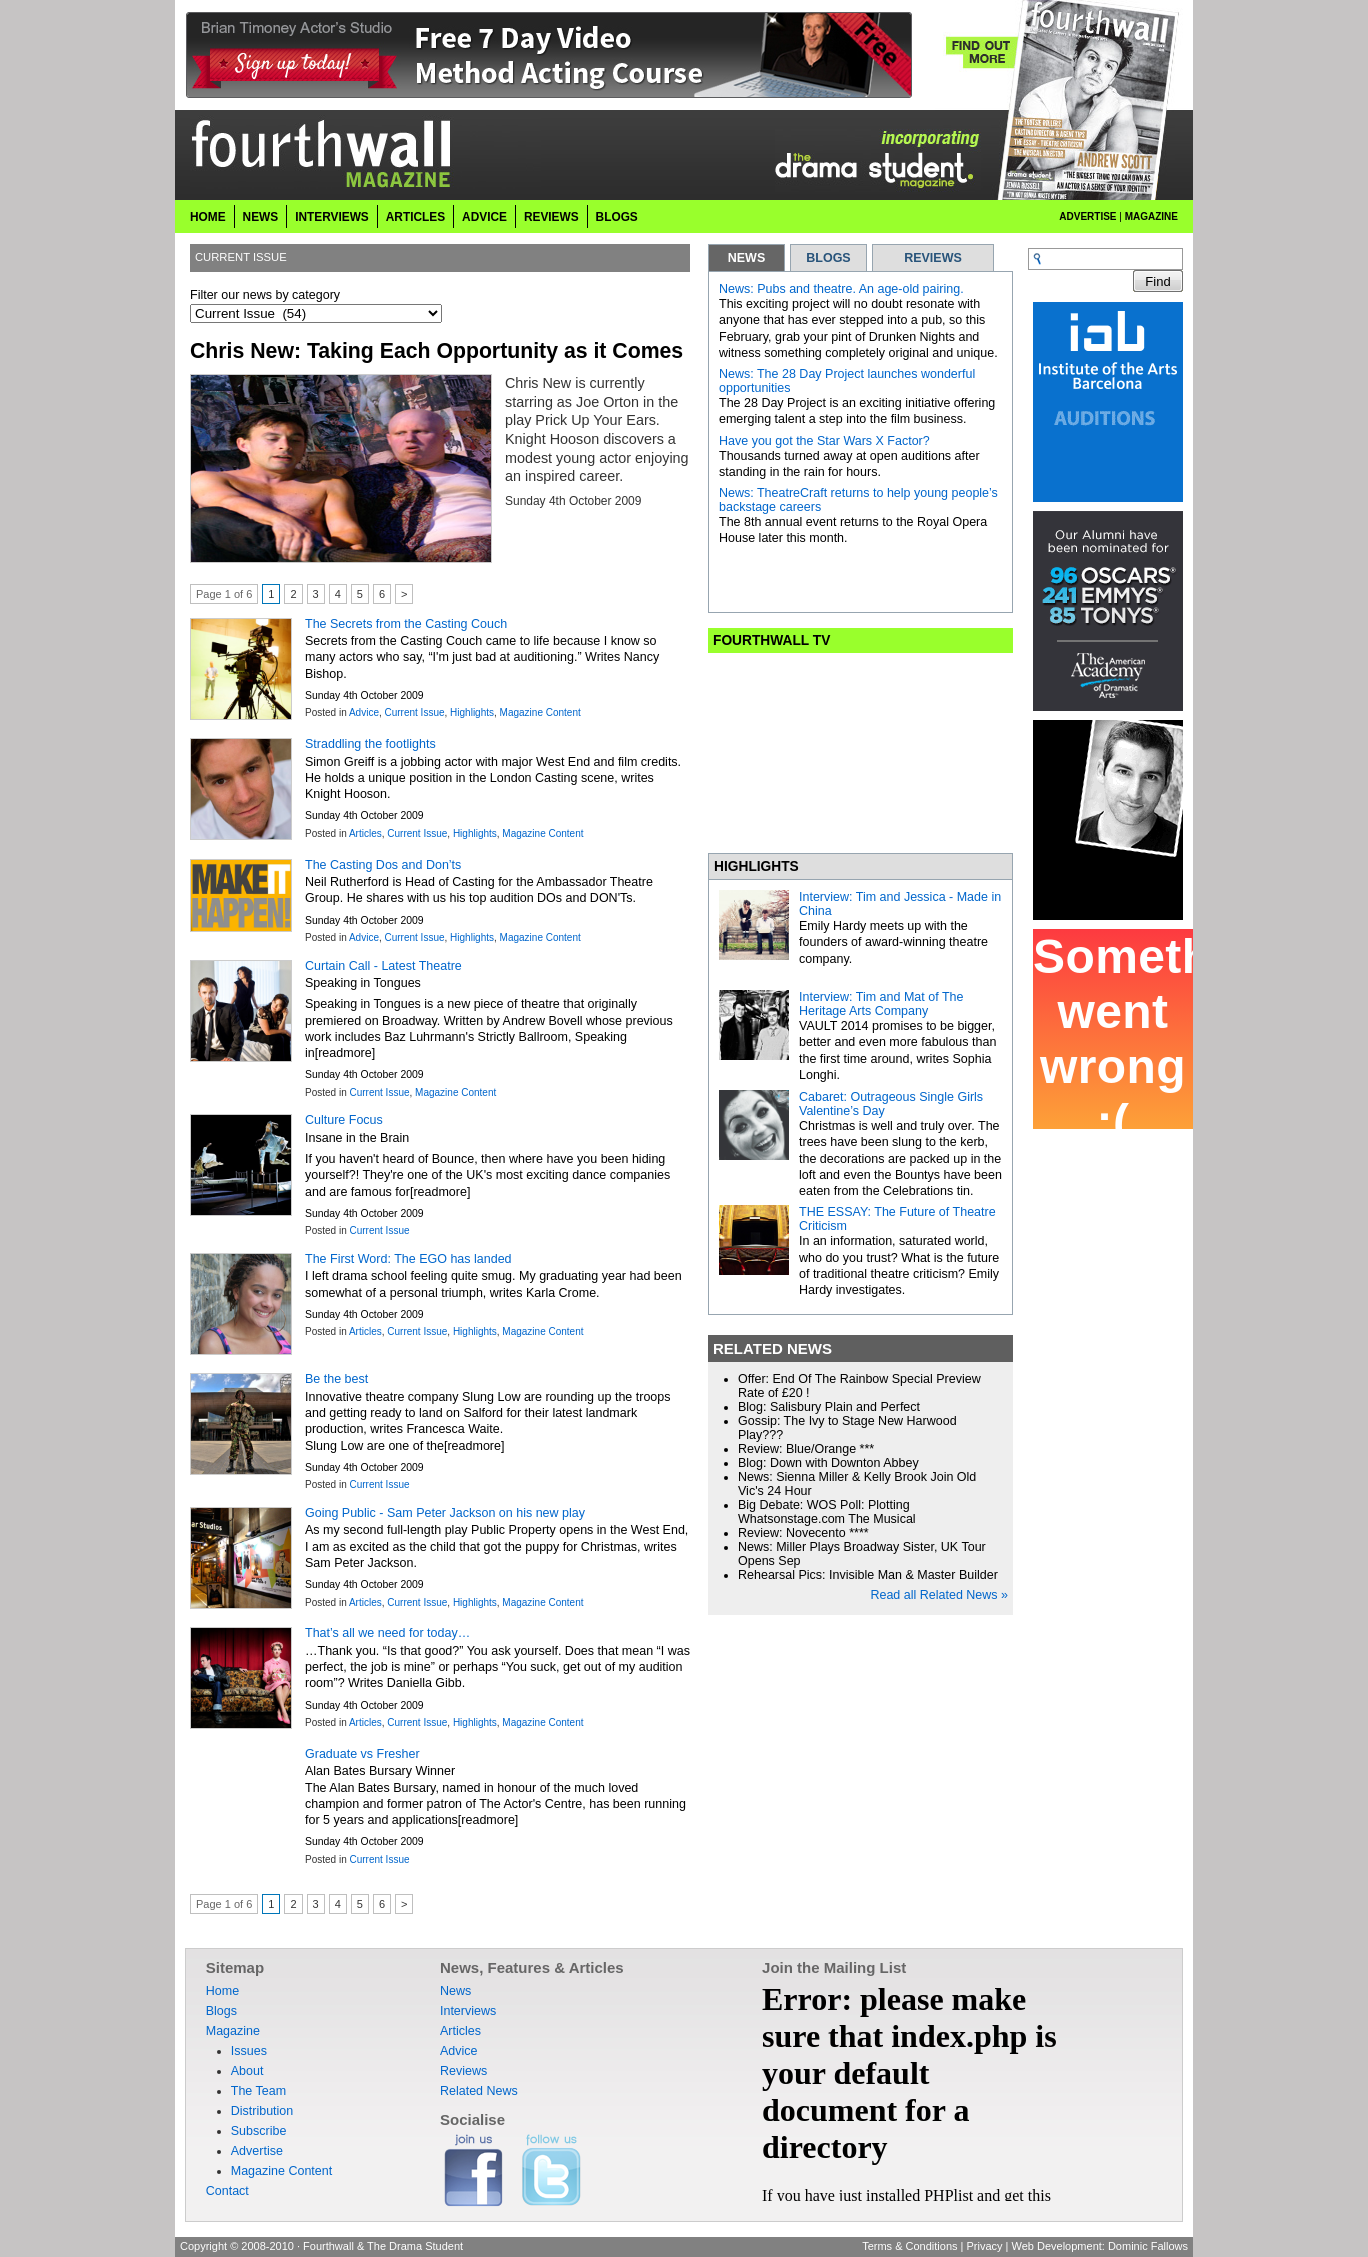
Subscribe (259, 2131)
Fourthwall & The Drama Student (383, 2246)
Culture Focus (344, 1120)
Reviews (551, 217)
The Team (258, 2091)
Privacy (984, 2246)
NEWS (747, 258)
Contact (227, 2191)
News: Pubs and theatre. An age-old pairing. (841, 289)
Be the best (336, 1379)
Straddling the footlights (370, 744)
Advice (484, 217)
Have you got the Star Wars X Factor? (824, 441)
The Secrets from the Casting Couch (406, 624)
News (261, 217)
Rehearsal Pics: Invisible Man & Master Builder (868, 1575)
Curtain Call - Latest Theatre (383, 966)
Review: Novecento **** (803, 1533)
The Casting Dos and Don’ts (383, 865)
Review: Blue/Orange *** (806, 1449)
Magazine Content (540, 712)
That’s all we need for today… (387, 1633)
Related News (479, 2091)
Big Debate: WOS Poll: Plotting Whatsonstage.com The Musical (827, 1512)
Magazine (1151, 216)
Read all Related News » (939, 1595)
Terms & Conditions (909, 2246)
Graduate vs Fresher (362, 1754)
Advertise (1087, 216)
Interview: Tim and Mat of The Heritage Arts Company (881, 1004)
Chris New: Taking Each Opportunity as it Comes (436, 351)
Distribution (262, 2111)
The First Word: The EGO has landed (408, 1259)
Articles (415, 217)
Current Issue (415, 712)
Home (208, 217)
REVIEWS (933, 258)
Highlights (472, 712)
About (247, 2071)
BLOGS (828, 258)
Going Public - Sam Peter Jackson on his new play (445, 1513)
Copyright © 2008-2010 (237, 2246)
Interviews (332, 217)
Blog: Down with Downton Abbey (828, 1463)
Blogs (617, 217)
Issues (249, 2051)
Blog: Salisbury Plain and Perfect (829, 1407)
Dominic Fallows (1148, 2246)
